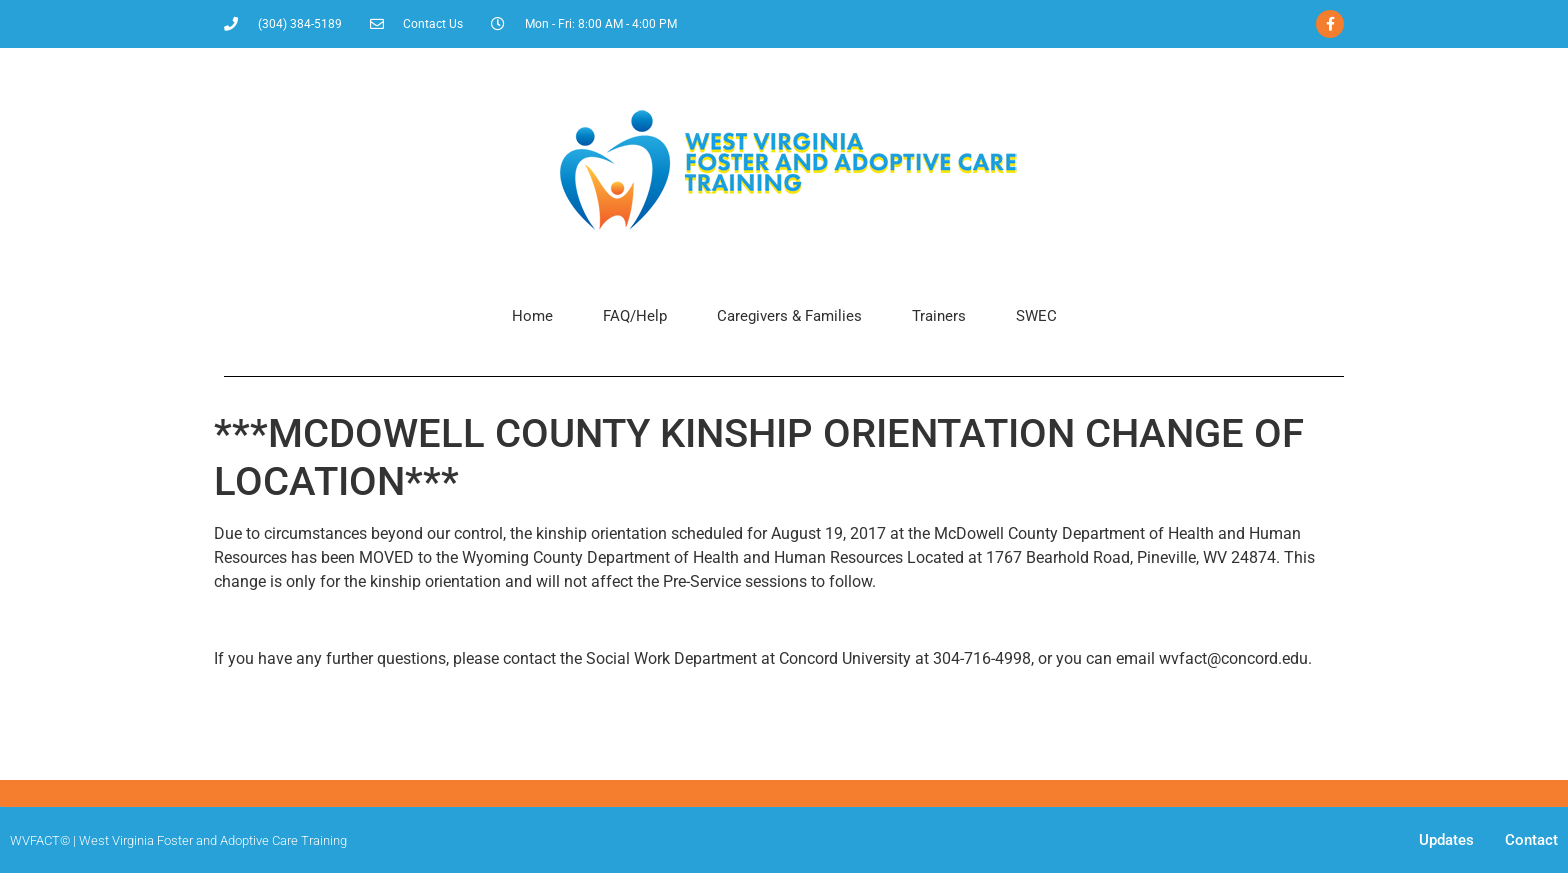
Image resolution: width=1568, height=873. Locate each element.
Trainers (939, 316)
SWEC (1036, 316)
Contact (1531, 840)
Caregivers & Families (789, 316)
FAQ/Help (635, 316)
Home (532, 316)
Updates (1446, 840)
